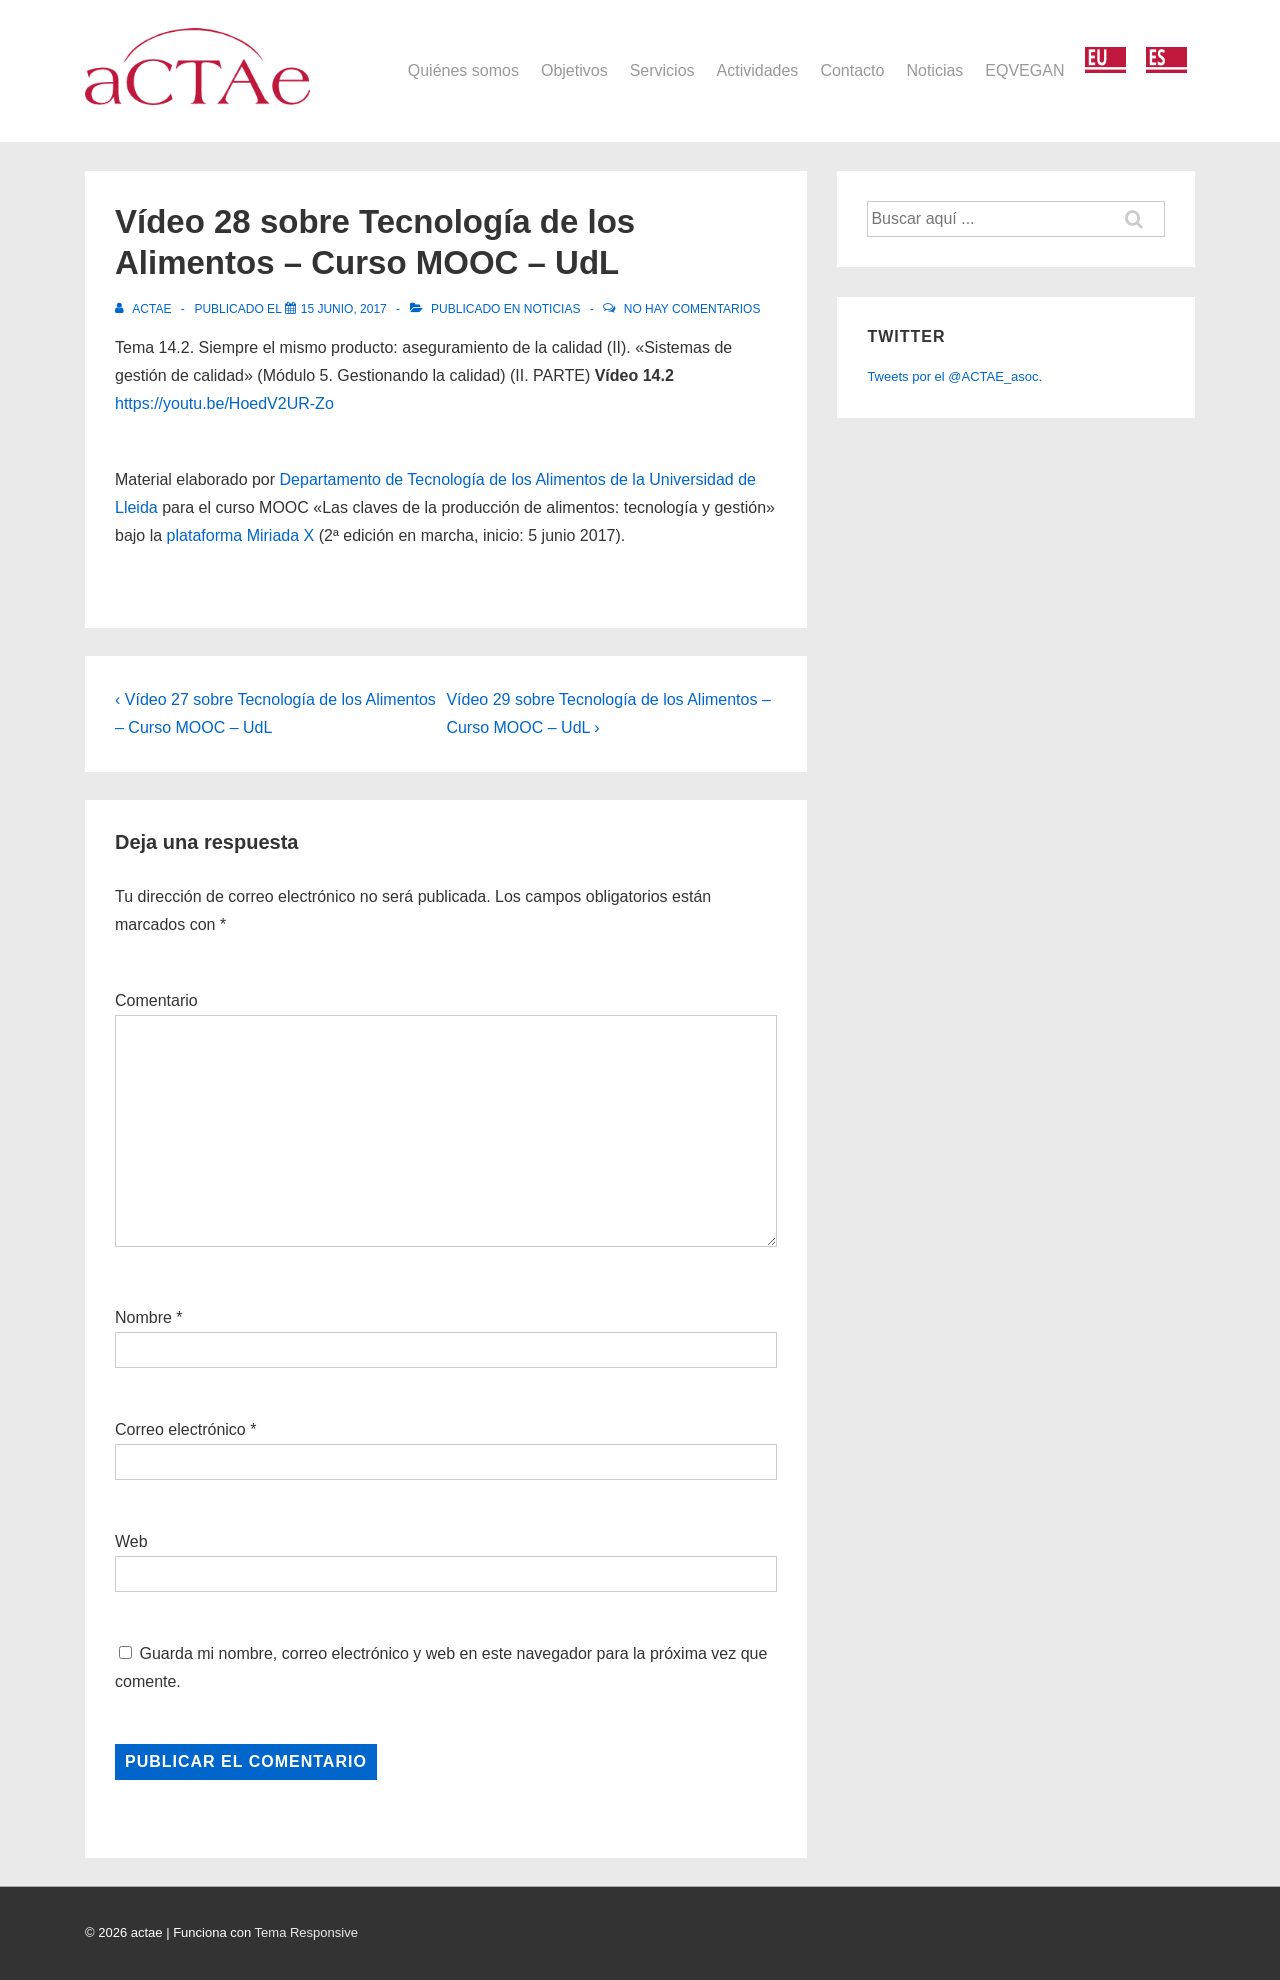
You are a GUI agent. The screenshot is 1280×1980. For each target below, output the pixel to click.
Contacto (852, 70)
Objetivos (574, 70)
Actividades (758, 70)
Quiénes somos (463, 70)
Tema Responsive (306, 1932)
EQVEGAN (1024, 70)
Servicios (662, 70)
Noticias (934, 70)
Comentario (156, 1000)
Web (131, 1541)
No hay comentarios (692, 309)
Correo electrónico (180, 1429)
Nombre (143, 1317)
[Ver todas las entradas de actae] (145, 309)
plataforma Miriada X (241, 535)
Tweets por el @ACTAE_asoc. (954, 376)
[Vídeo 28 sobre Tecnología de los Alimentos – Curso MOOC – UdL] (344, 309)
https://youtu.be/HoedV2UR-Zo (224, 403)
